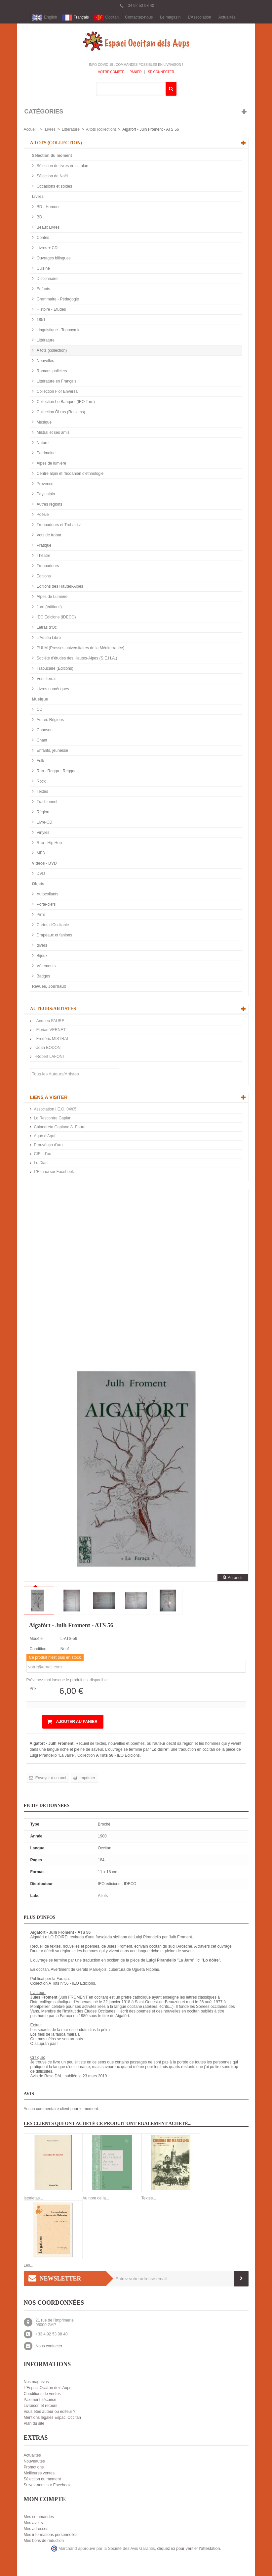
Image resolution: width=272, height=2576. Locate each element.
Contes (42, 238)
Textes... (148, 2198)
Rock (41, 781)
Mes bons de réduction (44, 2541)
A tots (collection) (101, 129)
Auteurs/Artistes (53, 1009)
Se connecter (160, 72)
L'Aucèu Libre (48, 638)
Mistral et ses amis (53, 432)
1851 (41, 320)
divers (41, 945)
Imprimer (86, 1778)
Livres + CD (47, 248)
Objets (38, 884)
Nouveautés (34, 2461)
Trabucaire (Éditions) (54, 668)
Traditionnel (47, 802)
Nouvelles (45, 361)
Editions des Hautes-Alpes (59, 586)
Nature (42, 443)
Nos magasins (36, 2382)
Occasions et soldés (54, 186)
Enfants (43, 289)
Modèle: (37, 1639)
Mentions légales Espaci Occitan (52, 2418)
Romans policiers (51, 371)
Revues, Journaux (49, 986)
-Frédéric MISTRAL (51, 1039)
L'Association (199, 17)
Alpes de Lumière (52, 597)
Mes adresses (36, 2529)
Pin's (40, 915)
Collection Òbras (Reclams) (60, 412)
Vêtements (46, 966)
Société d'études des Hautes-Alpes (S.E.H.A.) (76, 658)
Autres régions (49, 504)
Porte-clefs (46, 904)
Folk (40, 761)
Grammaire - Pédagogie (57, 299)
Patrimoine (46, 453)
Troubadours (47, 566)
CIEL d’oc (42, 1154)
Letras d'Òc (46, 627)
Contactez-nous (139, 17)
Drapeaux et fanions (54, 935)
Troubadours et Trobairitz (58, 525)
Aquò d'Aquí (45, 1136)
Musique (44, 422)
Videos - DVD (44, 863)
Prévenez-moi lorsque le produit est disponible (67, 1680)
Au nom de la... (96, 2198)
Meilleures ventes (39, 2473)
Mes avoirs (33, 2523)
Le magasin (170, 17)
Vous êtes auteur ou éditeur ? (50, 2412)
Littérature (71, 129)
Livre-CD (44, 822)
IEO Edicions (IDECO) (56, 617)
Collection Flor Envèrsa (57, 391)
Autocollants (47, 894)
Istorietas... (33, 2198)
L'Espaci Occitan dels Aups (47, 2388)
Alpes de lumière (51, 463)
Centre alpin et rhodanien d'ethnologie (70, 474)
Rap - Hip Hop (49, 843)
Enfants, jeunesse (52, 750)
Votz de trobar (48, 535)
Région (42, 812)
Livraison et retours (41, 2406)
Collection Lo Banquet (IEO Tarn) (65, 402)
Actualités (227, 17)
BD (39, 217)
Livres (50, 129)
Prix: (34, 1689)
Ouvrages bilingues (53, 258)
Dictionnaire (47, 279)
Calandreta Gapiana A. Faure (60, 1127)
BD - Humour (48, 207)
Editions (43, 576)
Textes (42, 792)
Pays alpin (45, 494)
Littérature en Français (56, 381)
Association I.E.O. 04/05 (55, 1109)
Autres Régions (50, 720)
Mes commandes (39, 2517)
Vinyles (43, 833)
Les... (28, 2265)
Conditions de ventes (42, 2394)
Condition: (39, 1649)
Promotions (34, 2467)
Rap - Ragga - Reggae (56, 771)
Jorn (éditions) (49, 607)
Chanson (44, 730)
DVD (40, 874)
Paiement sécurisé (40, 2400)
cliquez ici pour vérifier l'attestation (188, 2549)
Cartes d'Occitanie (52, 925)
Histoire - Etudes (51, 309)
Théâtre (43, 556)
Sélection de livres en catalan (62, 166)
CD (39, 709)
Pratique (44, 545)
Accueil (30, 129)
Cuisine (43, 268)
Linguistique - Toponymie (58, 330)
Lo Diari (41, 1163)
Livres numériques (52, 689)
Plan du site (34, 2423)
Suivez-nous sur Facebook (47, 2485)
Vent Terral (46, 679)
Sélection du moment (52, 156)
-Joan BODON (47, 1048)
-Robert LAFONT (49, 1057)
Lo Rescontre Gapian (52, 1118)
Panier (136, 72)
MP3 (40, 853)
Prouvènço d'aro (48, 1145)
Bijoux (42, 956)
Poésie (42, 515)
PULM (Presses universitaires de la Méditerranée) (80, 648)
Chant (41, 740)
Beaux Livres (48, 227)
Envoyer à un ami (50, 1778)
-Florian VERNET (50, 1030)
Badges (43, 976)
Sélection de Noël (52, 176)
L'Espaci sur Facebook (54, 1172)
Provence (45, 484)
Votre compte (111, 72)
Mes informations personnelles (51, 2535)
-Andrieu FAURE (49, 1021)
